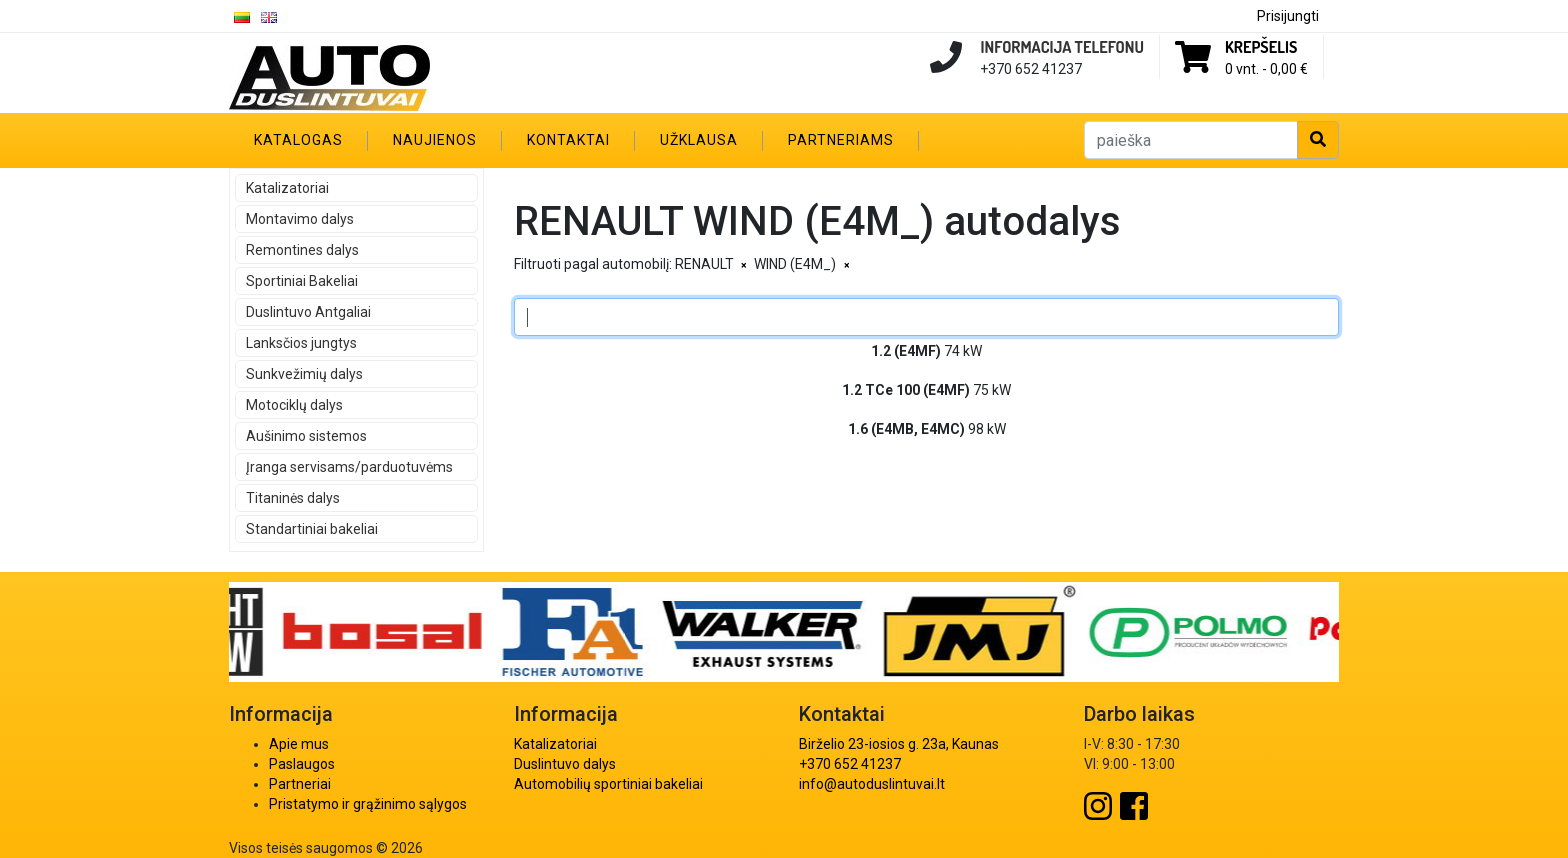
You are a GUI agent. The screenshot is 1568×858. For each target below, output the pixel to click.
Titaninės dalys (293, 498)
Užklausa (699, 140)
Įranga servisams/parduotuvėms (349, 467)
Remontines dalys (302, 250)
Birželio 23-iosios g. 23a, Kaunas (899, 744)
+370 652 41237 (850, 764)
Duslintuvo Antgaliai (308, 312)
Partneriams (841, 140)
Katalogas (298, 140)
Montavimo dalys (300, 219)
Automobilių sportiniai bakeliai (608, 784)
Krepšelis (1261, 47)
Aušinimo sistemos (306, 436)
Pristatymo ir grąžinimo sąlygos (368, 804)
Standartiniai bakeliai (312, 529)
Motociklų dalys (294, 405)
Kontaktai (568, 140)
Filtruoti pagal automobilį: (593, 264)
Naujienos (435, 140)
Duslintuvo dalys (565, 764)
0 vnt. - (1266, 69)
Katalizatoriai (287, 188)
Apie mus (299, 744)
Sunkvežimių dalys (304, 374)
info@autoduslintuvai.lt (872, 784)
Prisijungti (1288, 16)
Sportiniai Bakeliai (302, 281)
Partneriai (300, 784)
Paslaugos (302, 764)
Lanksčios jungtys (301, 343)
